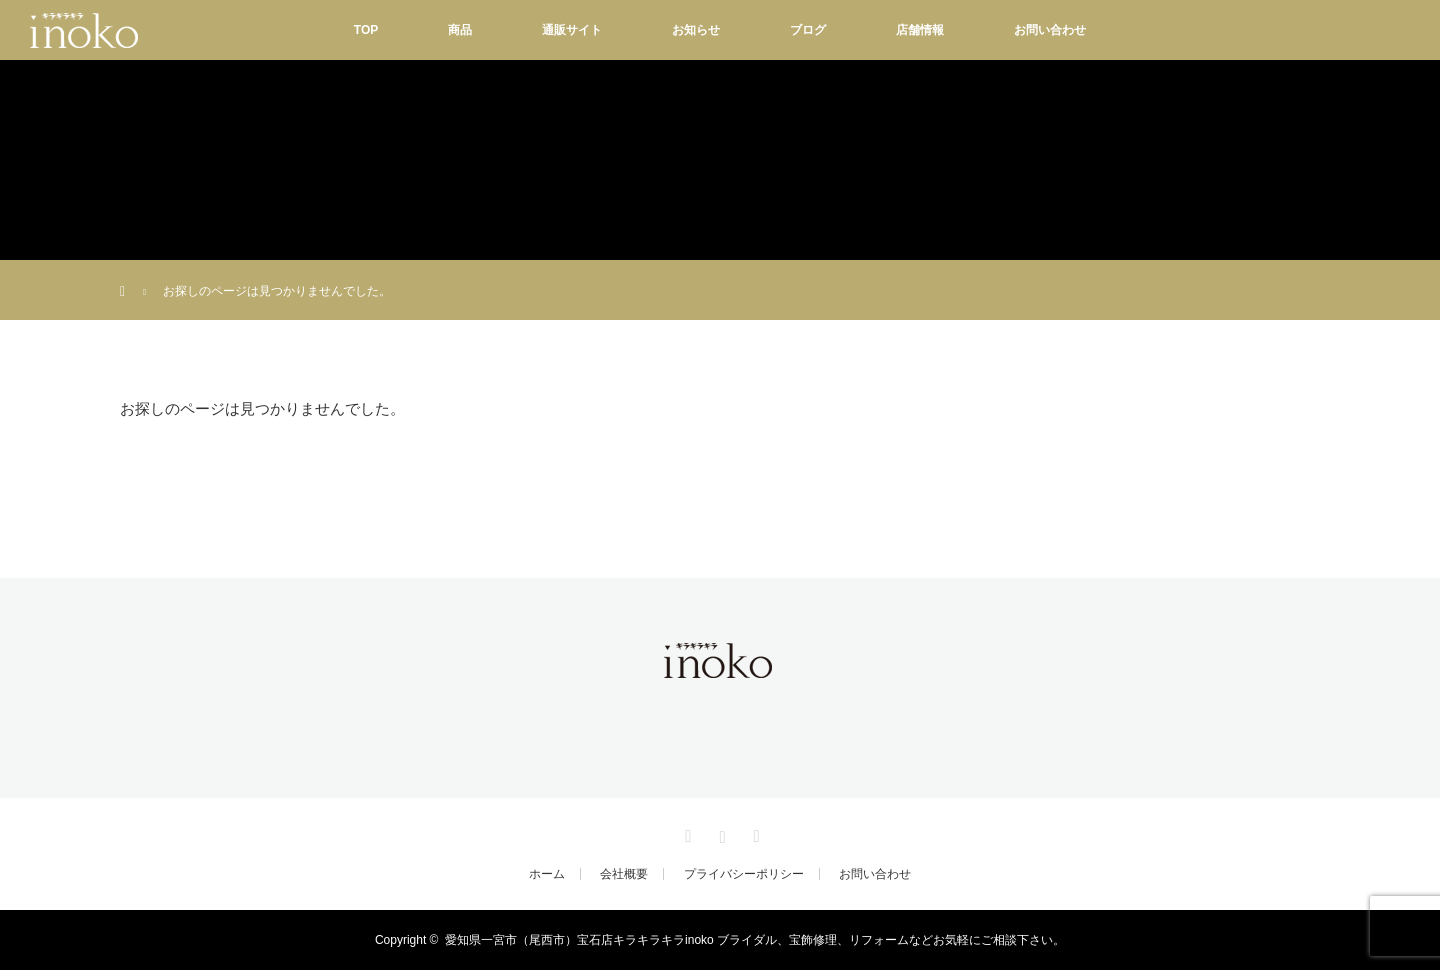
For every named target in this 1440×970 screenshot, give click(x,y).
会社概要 (624, 874)
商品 (460, 30)
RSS (754, 833)
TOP (366, 30)
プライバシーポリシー (744, 874)
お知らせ (696, 30)
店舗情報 (920, 30)
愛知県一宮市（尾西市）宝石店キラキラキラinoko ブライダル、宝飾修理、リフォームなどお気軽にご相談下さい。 (755, 940)
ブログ (808, 30)
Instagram (720, 833)
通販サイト (572, 30)
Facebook (686, 833)
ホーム (547, 874)
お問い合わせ (1050, 30)
